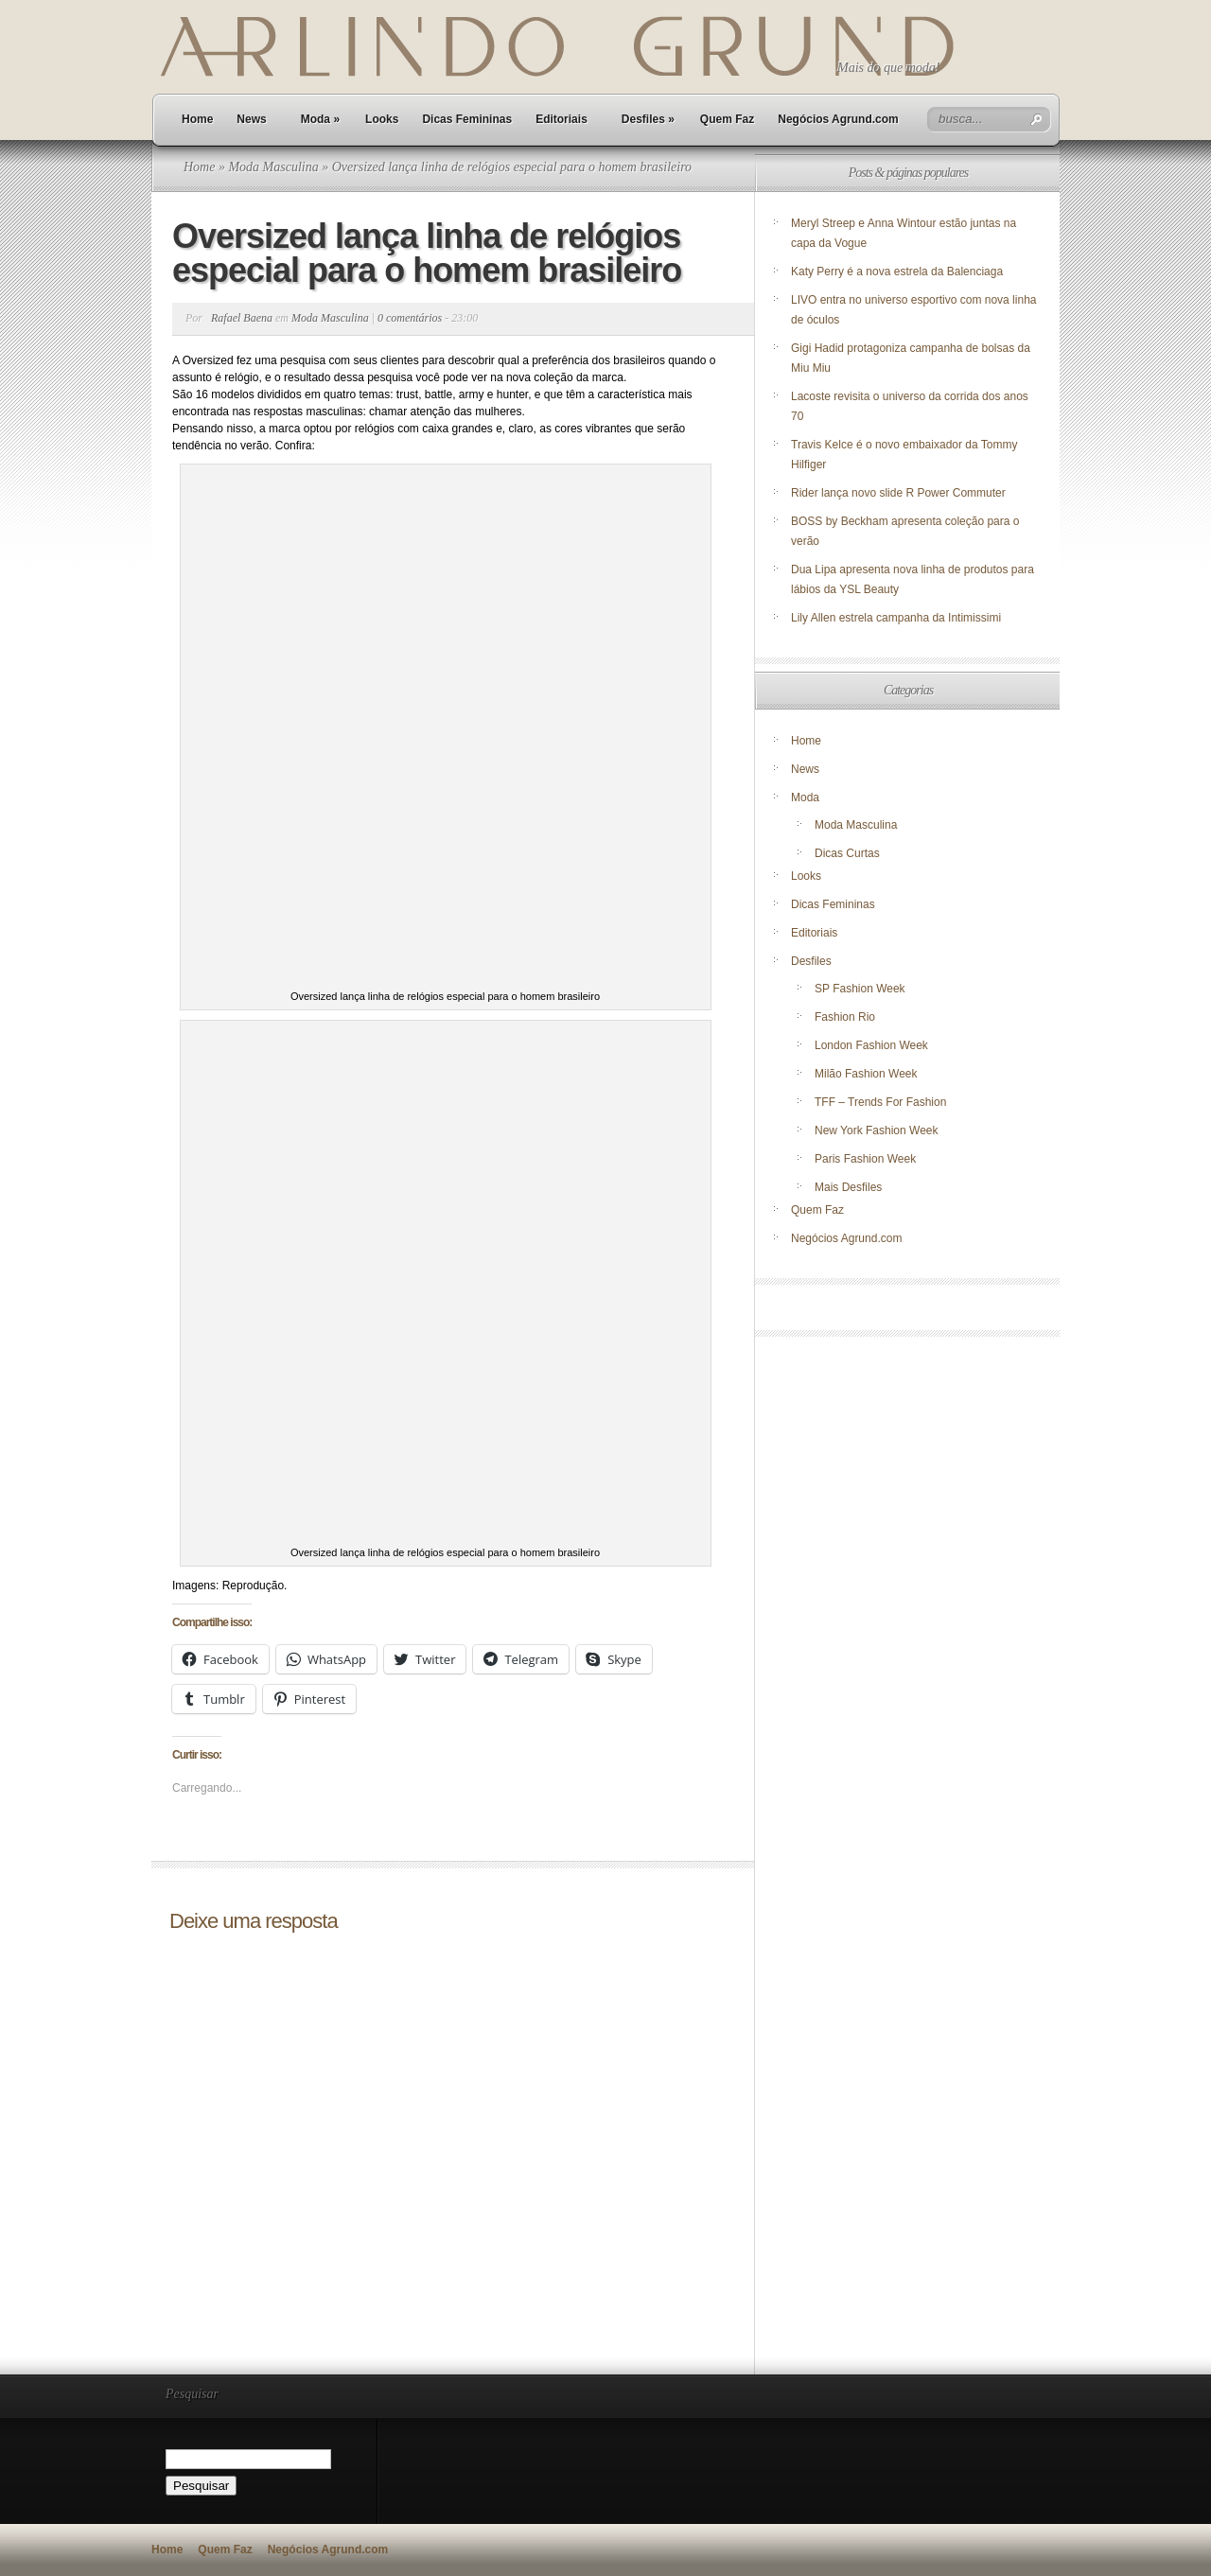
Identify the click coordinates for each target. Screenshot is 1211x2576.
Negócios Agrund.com (838, 119)
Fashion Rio (845, 1017)
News (251, 119)
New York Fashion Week (877, 1130)
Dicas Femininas (467, 119)
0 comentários (409, 317)
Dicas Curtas (847, 853)
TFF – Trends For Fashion (880, 1102)
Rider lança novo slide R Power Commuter (898, 492)
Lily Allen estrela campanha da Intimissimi (896, 617)
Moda (320, 119)
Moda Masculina (273, 167)
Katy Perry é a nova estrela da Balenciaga (897, 271)
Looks (381, 119)
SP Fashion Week (860, 988)
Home (197, 119)
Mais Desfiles (848, 1187)
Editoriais (561, 119)
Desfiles (648, 119)
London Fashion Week (871, 1045)
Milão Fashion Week (866, 1073)
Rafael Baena (241, 317)
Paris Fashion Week (865, 1158)
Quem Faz (727, 119)
